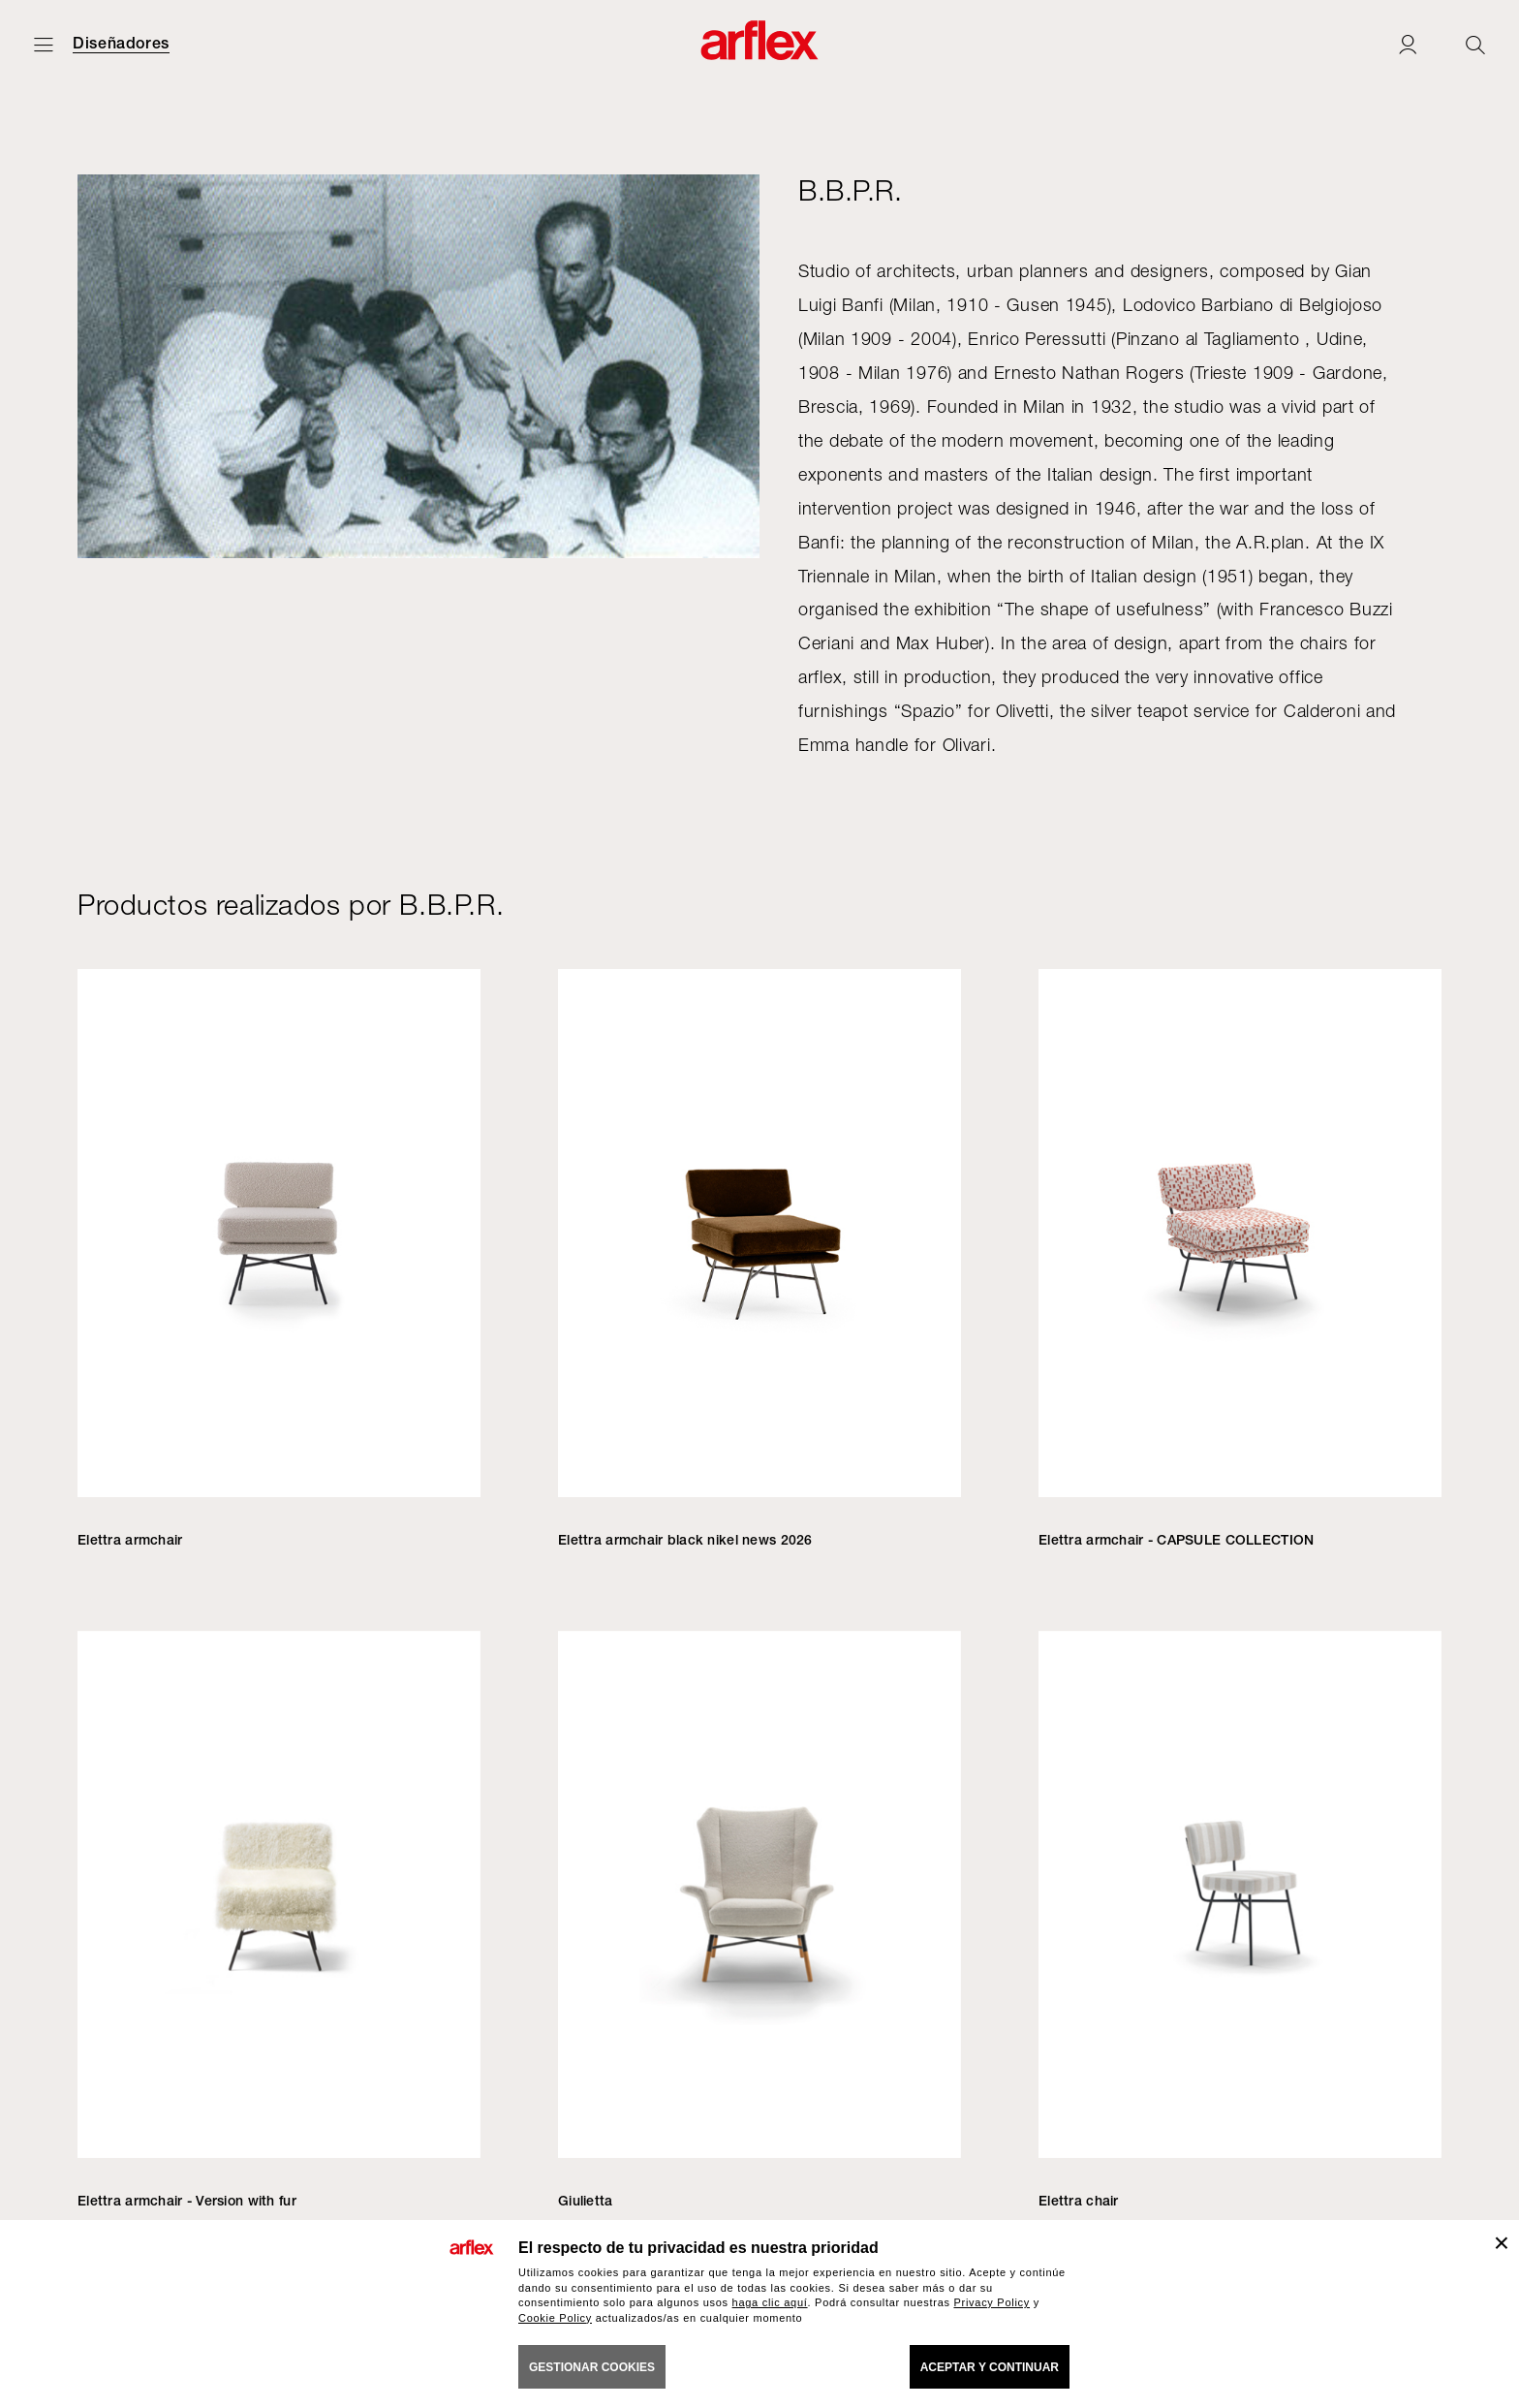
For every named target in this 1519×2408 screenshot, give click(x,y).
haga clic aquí (770, 2302)
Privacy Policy (991, 2302)
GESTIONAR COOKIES (592, 2367)
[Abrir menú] (43, 44)
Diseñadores (121, 43)
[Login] (1407, 44)
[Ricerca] (1475, 44)
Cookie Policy (555, 2318)
